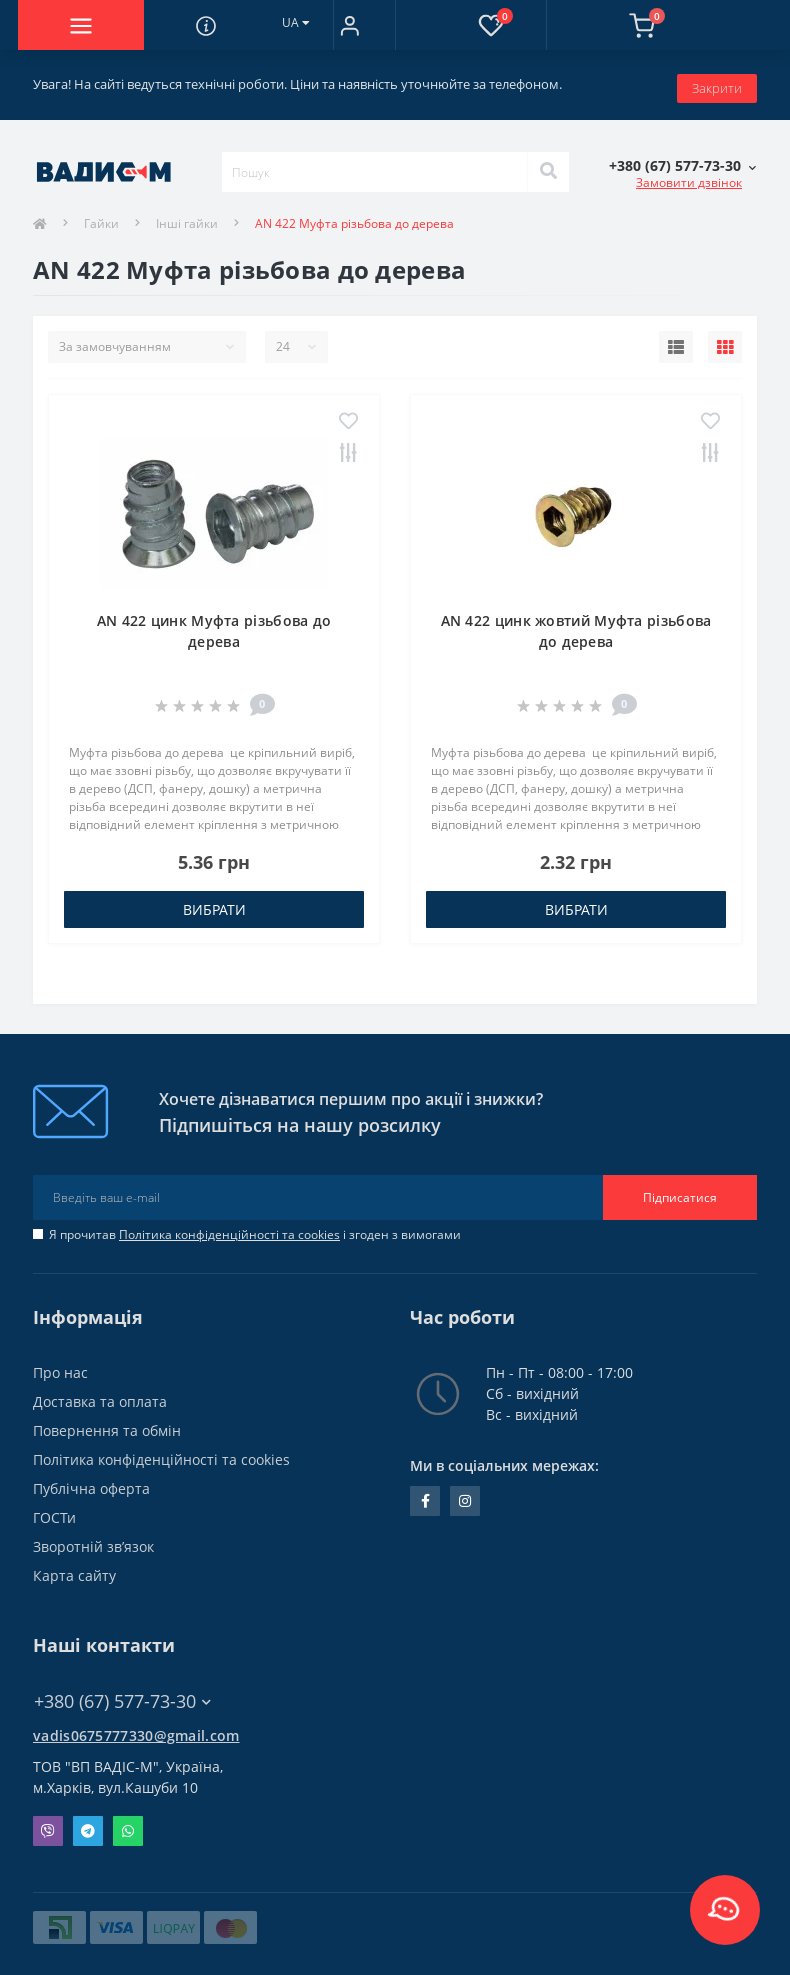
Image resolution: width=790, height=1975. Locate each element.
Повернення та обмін (107, 1423)
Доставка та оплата (100, 1394)
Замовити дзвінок (689, 175)
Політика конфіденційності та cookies (229, 1227)
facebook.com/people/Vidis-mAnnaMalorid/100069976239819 (425, 1494)
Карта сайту (74, 1568)
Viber (48, 1824)
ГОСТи (54, 1510)
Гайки (101, 217)
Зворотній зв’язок (93, 1539)
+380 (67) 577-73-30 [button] (122, 1694)
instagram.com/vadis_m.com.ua (465, 1494)
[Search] (548, 166)
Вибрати (214, 902)
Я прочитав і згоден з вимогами (255, 1227)
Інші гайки (187, 217)
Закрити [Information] (717, 81)
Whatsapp (128, 1824)
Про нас (60, 1365)
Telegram (88, 1824)
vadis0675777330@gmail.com (136, 1728)
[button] (349, 25)
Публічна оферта (91, 1481)
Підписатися (680, 1190)
